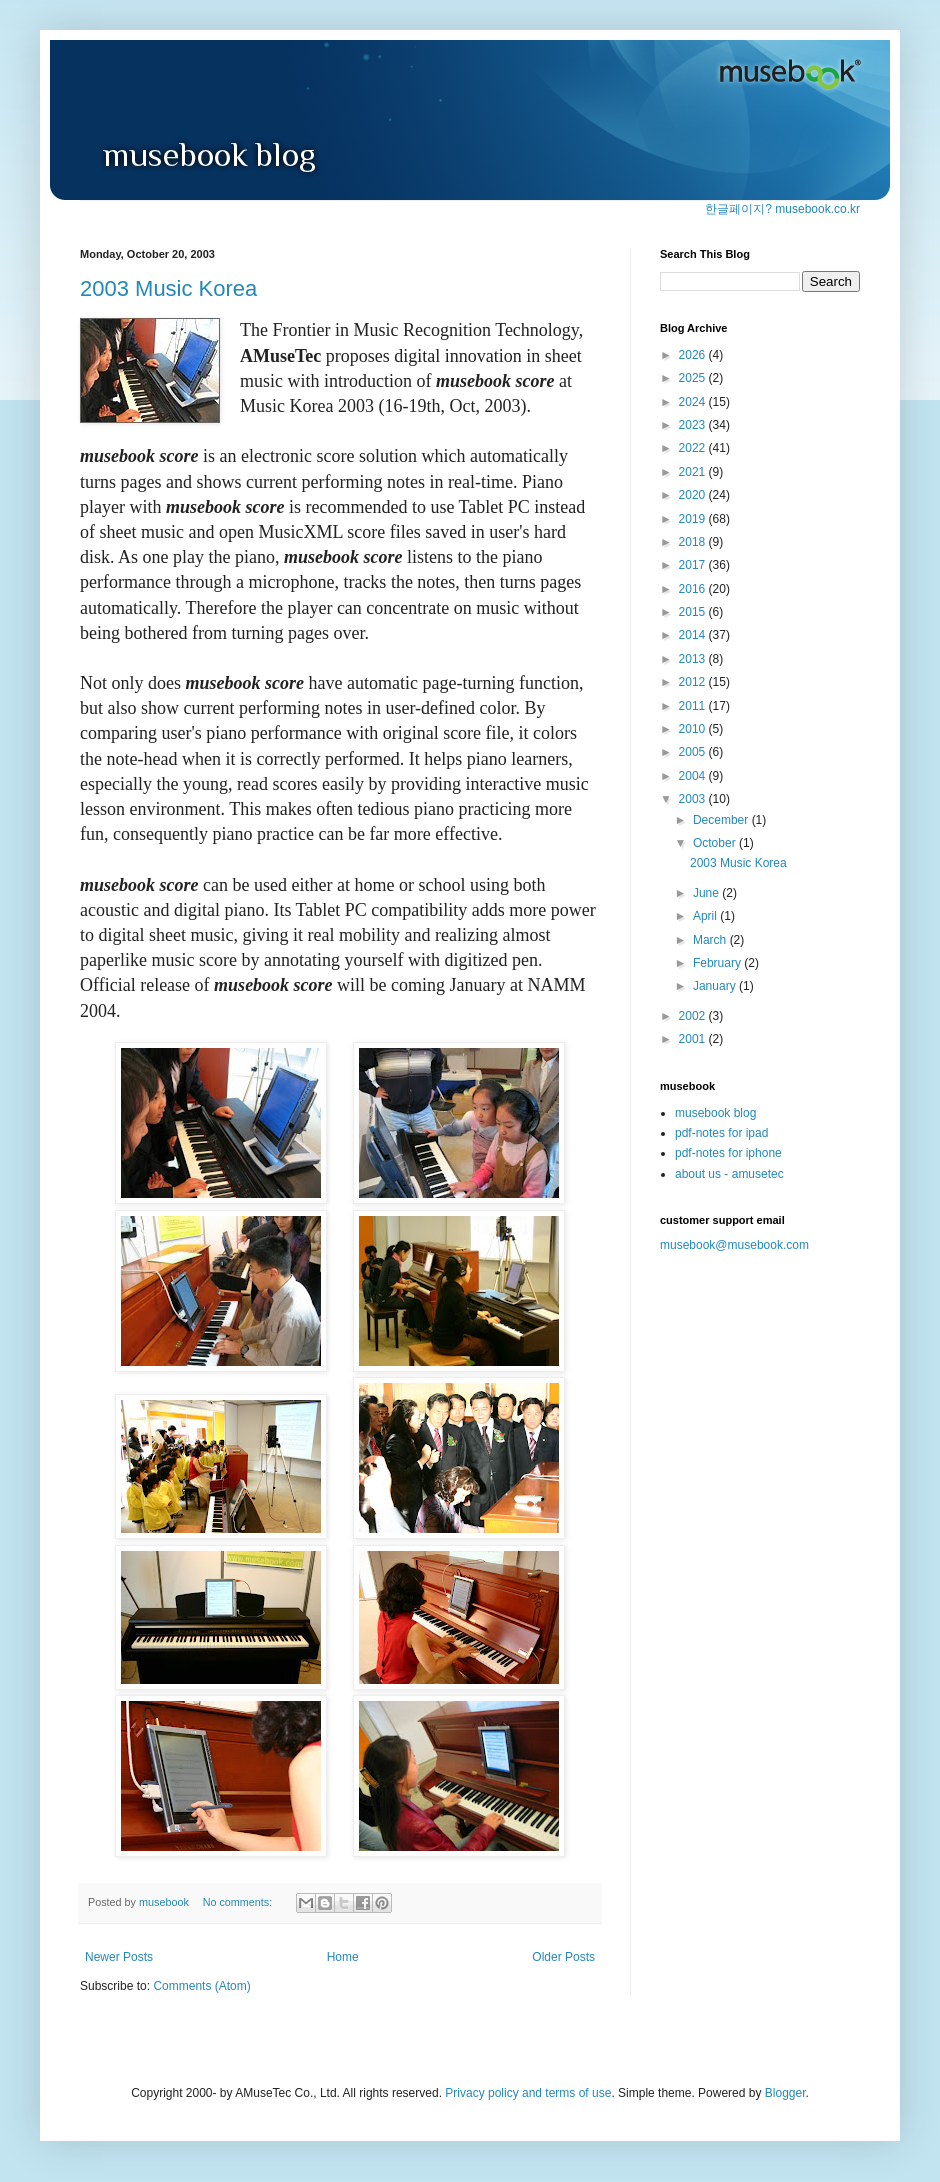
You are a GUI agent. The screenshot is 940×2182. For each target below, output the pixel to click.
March (711, 940)
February (718, 963)
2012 (694, 682)
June (707, 893)
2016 (694, 589)
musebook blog (715, 1113)
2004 (694, 776)
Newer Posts (119, 1957)
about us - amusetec (729, 1174)
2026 (694, 355)
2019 (694, 519)
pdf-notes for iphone (728, 1153)
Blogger (785, 2093)
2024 (694, 402)
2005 (694, 752)
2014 (694, 635)
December (722, 820)
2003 (694, 799)
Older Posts (563, 1957)
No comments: (239, 1902)
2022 (694, 448)
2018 (694, 542)
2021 (694, 472)
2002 (694, 1016)
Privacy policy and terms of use (528, 2093)
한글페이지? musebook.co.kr (782, 209)
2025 (694, 378)
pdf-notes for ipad (721, 1133)
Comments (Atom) (201, 1986)
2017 (694, 565)
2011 (694, 706)
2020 (694, 495)
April (706, 916)
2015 (694, 612)
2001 (694, 1039)
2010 (694, 729)
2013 (694, 659)
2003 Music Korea (168, 288)
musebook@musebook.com (734, 1245)
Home (343, 1957)
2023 (694, 425)
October (716, 843)
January (716, 986)
